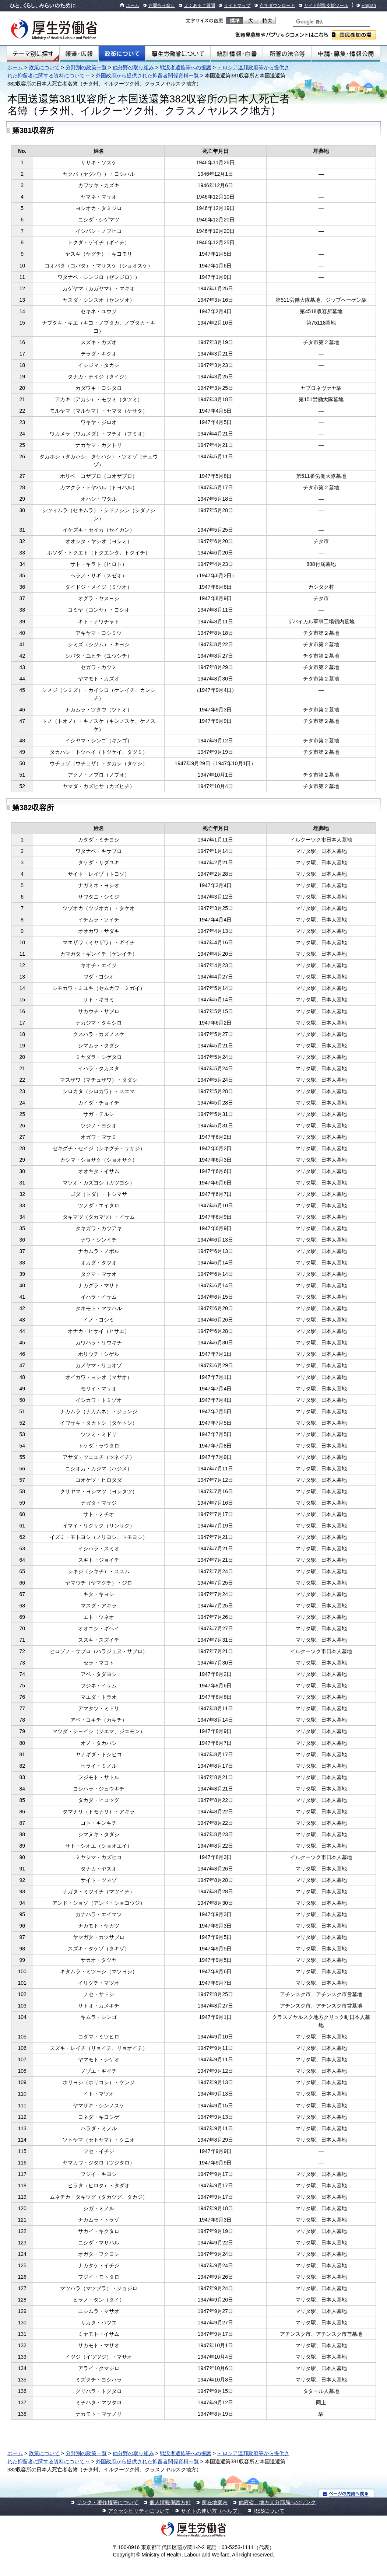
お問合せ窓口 (161, 5)
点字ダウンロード (277, 5)
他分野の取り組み (133, 67)
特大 (267, 20)
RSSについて (269, 2511)
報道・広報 (79, 54)
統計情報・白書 (237, 54)
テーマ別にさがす (33, 53)
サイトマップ (237, 5)
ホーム (132, 5)
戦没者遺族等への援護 (185, 67)
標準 (235, 20)
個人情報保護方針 (170, 2502)
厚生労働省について (177, 54)
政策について (122, 54)
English (369, 5)
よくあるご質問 (199, 5)
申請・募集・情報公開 (346, 54)
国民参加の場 (354, 34)
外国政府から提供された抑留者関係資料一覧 (147, 75)
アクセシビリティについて (139, 2511)
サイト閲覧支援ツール (326, 5)
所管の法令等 (287, 54)
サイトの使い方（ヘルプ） (212, 2511)
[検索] (331, 21)
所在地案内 (215, 2502)
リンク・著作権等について (107, 2502)
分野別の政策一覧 (86, 67)
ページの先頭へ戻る (346, 2493)
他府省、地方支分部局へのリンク (277, 2502)
